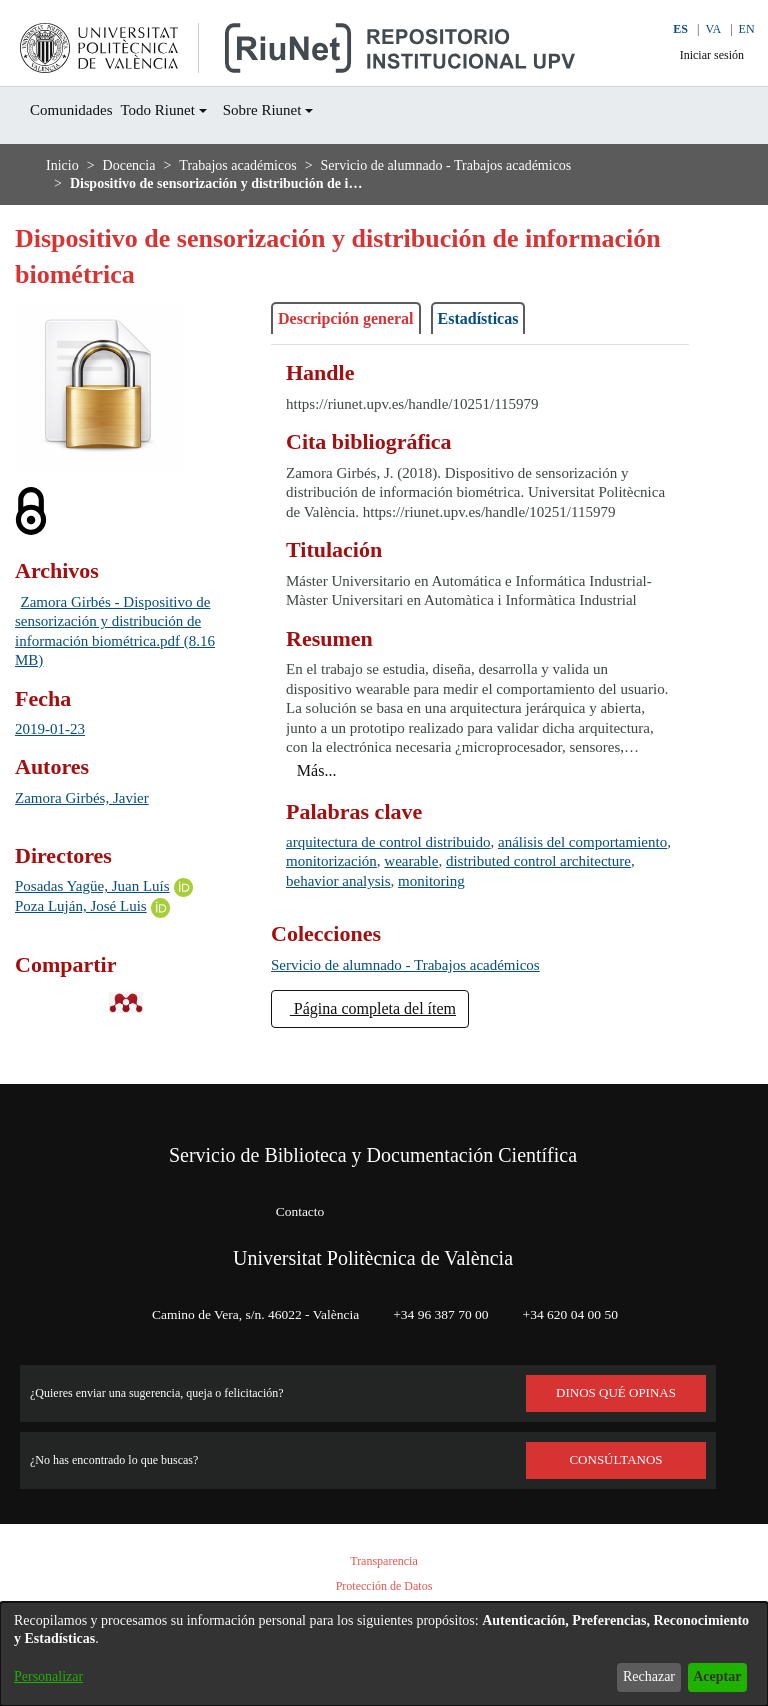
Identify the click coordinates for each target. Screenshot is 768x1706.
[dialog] (384, 1654)
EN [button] (735, 29)
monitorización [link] (463, 900)
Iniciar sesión (700, 55)
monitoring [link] (603, 920)
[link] (429, 1004)
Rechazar (633, 1676)
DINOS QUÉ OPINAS (616, 1393)
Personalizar (54, 1676)
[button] (620, 43)
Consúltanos (616, 1460)
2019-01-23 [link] (56, 729)
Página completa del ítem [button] (391, 1048)
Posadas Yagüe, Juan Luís (106, 886)
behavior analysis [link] (495, 920)
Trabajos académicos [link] (260, 165)
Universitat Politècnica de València (373, 1258)
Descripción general (358, 319)
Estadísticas (512, 319)
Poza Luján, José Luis (91, 907)
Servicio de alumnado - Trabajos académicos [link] (502, 165)
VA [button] (700, 29)
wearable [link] (556, 900)
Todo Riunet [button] (179, 110)
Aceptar (711, 1676)
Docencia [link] (135, 165)
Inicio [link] (63, 165)
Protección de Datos (384, 1586)
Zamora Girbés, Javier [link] (93, 798)
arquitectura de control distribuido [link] (407, 881)
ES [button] (666, 29)
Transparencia (384, 1561)
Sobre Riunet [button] (296, 110)
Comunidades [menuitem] (79, 110)
